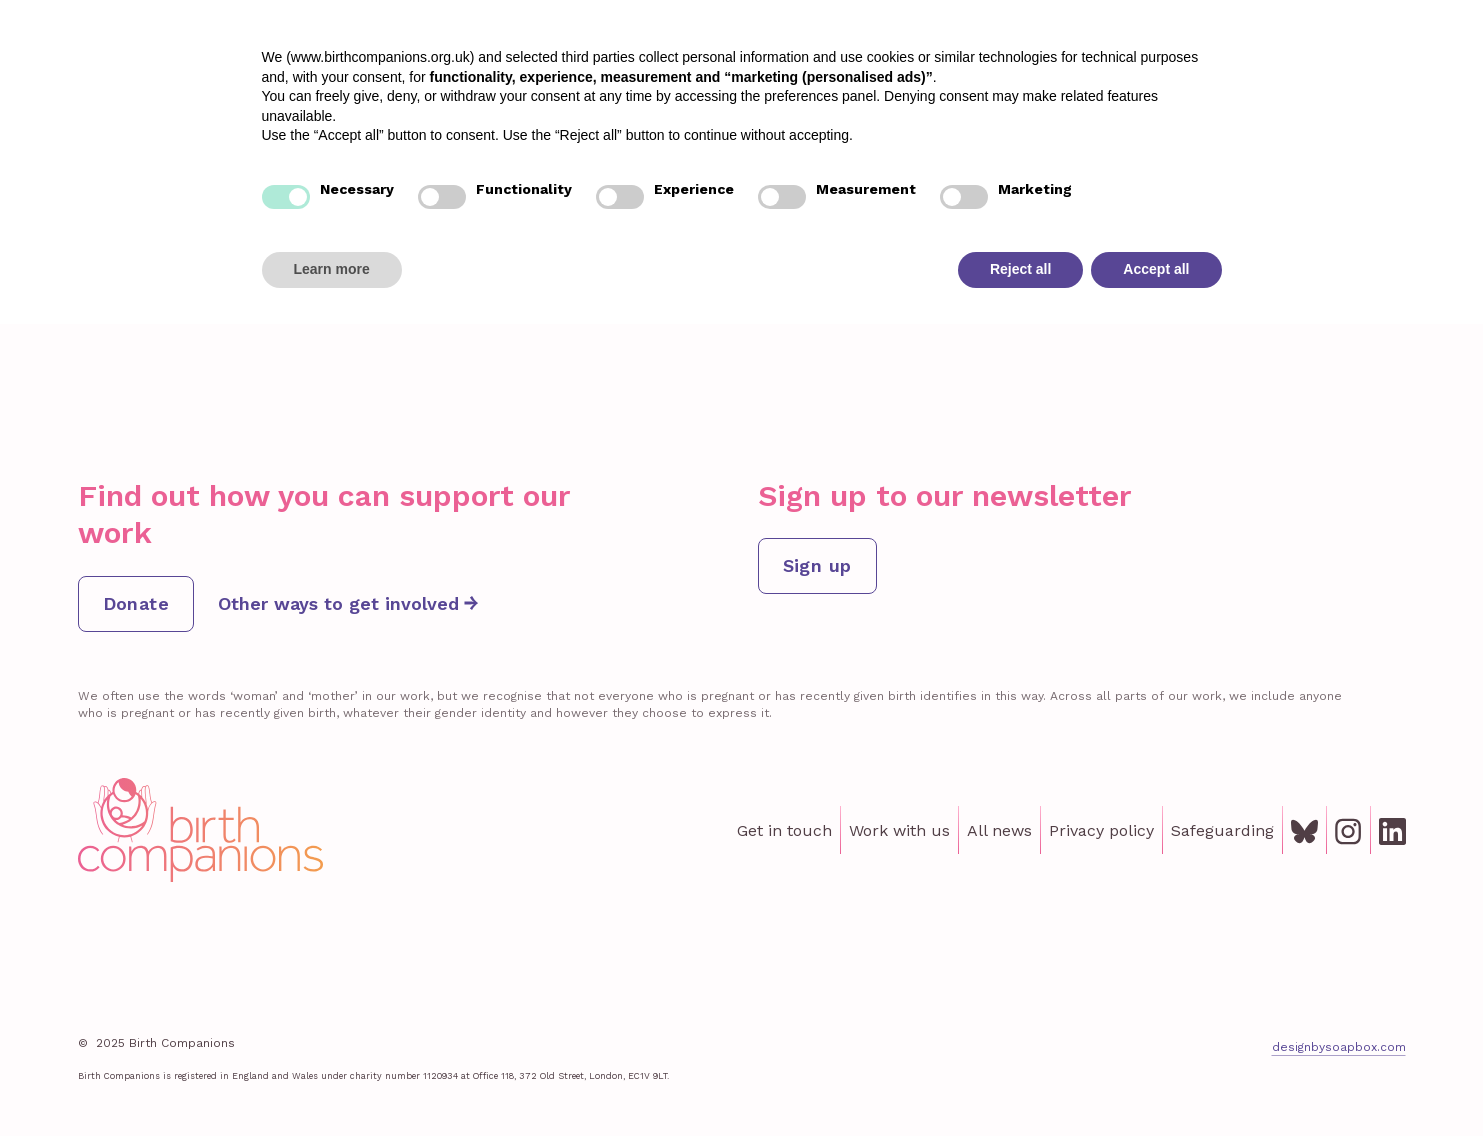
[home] (137, 68)
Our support (796, 67)
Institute (1072, 67)
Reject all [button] (1020, 1081)
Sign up (817, 565)
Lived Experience (940, 67)
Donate (1408, 68)
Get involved (1186, 67)
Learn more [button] (332, 1081)
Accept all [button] (1156, 1081)
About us (1300, 67)
